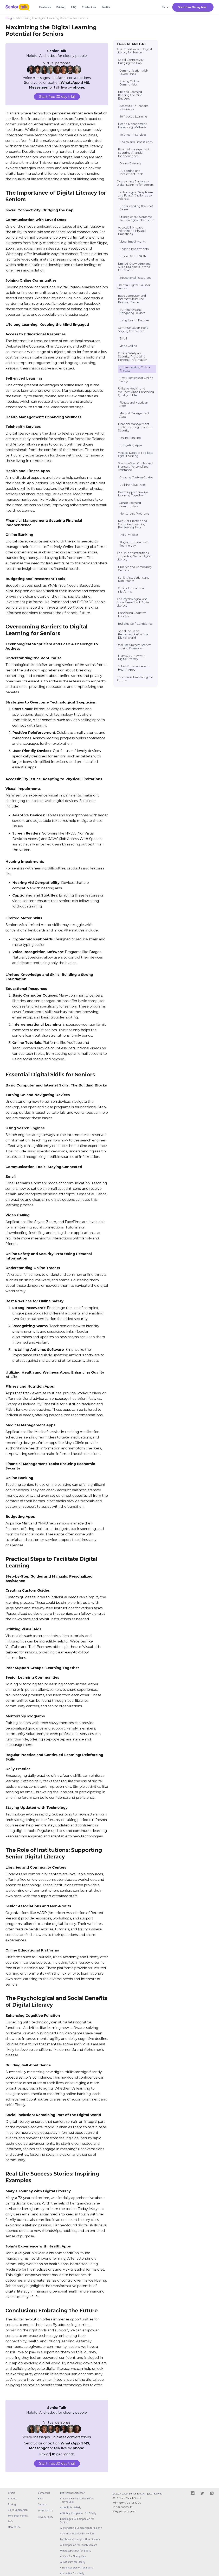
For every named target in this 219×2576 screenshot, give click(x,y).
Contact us (89, 7)
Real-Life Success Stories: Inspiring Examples (134, 646)
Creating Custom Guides (136, 477)
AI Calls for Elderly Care (73, 2556)
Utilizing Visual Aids (132, 484)
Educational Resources (135, 277)
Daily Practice (128, 534)
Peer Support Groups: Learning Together (133, 494)
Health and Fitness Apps (135, 142)
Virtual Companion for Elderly (76, 2567)
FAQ (73, 7)
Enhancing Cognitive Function (132, 614)
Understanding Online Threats (134, 369)
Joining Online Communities (129, 83)
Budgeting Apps (130, 445)
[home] (18, 7)
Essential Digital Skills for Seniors (133, 286)
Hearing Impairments (134, 249)
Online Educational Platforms (131, 590)
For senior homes (18, 2515)
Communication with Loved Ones (133, 72)
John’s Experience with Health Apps (134, 668)
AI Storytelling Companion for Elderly (81, 2527)
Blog (8, 18)
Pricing (61, 7)
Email (123, 338)
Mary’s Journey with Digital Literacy (131, 657)
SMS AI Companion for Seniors (77, 2533)
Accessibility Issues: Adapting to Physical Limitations (132, 231)
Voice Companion (18, 2509)
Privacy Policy (45, 2516)
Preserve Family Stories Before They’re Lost (77, 2500)
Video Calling (128, 346)
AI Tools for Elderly (70, 2507)
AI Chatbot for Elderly (72, 2573)
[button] (165, 7)
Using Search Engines (134, 320)
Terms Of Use (45, 2510)
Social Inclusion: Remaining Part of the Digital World (133, 634)
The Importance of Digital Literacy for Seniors (134, 51)
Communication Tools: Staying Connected (133, 329)
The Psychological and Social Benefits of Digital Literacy (133, 602)
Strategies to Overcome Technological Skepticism (136, 218)
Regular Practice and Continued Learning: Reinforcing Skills (132, 524)
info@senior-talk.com (124, 2511)
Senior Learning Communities (130, 504)
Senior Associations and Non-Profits (134, 579)
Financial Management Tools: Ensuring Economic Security (135, 427)
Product (12, 2498)
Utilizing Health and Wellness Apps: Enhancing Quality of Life (136, 392)
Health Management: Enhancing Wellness (132, 125)
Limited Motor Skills (132, 256)
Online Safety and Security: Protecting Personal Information (132, 356)
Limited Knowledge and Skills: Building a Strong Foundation (134, 267)
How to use (14, 2527)
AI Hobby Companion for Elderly (78, 2513)
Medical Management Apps (134, 415)
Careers (42, 2504)
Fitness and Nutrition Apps (133, 404)
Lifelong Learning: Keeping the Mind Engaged (130, 95)
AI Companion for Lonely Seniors (78, 2545)
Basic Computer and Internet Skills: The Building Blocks (132, 299)
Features (45, 7)
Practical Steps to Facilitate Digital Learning (135, 454)
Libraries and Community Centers (135, 568)
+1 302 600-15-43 (122, 2507)
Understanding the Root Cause (136, 208)
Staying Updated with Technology (134, 544)
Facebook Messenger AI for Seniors (80, 2539)
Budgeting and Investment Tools (131, 172)
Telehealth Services (132, 134)
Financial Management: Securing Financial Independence (134, 153)
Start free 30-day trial (57, 97)
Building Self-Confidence (135, 623)
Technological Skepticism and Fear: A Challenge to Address (135, 195)
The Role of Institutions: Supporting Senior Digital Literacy (134, 556)
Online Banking (130, 163)
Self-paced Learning (133, 116)
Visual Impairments (132, 241)
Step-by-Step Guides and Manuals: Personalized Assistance (135, 467)
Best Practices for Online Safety (136, 379)
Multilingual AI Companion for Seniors (77, 2520)
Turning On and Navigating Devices (132, 311)
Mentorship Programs (134, 513)
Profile (105, 7)
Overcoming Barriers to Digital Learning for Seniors (135, 183)
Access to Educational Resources (134, 107)
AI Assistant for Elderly (72, 2561)
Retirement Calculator (72, 2492)
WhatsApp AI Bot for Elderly (75, 2550)
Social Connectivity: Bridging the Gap (131, 61)
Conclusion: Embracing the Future (135, 679)
